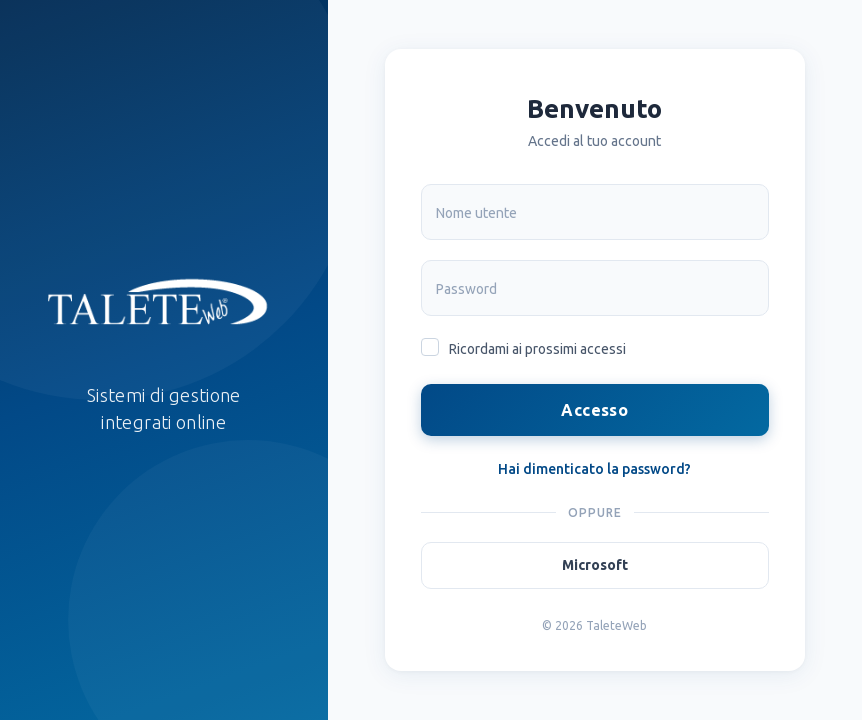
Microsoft (595, 565)
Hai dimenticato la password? (594, 469)
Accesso (594, 410)
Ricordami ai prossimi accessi (537, 349)
